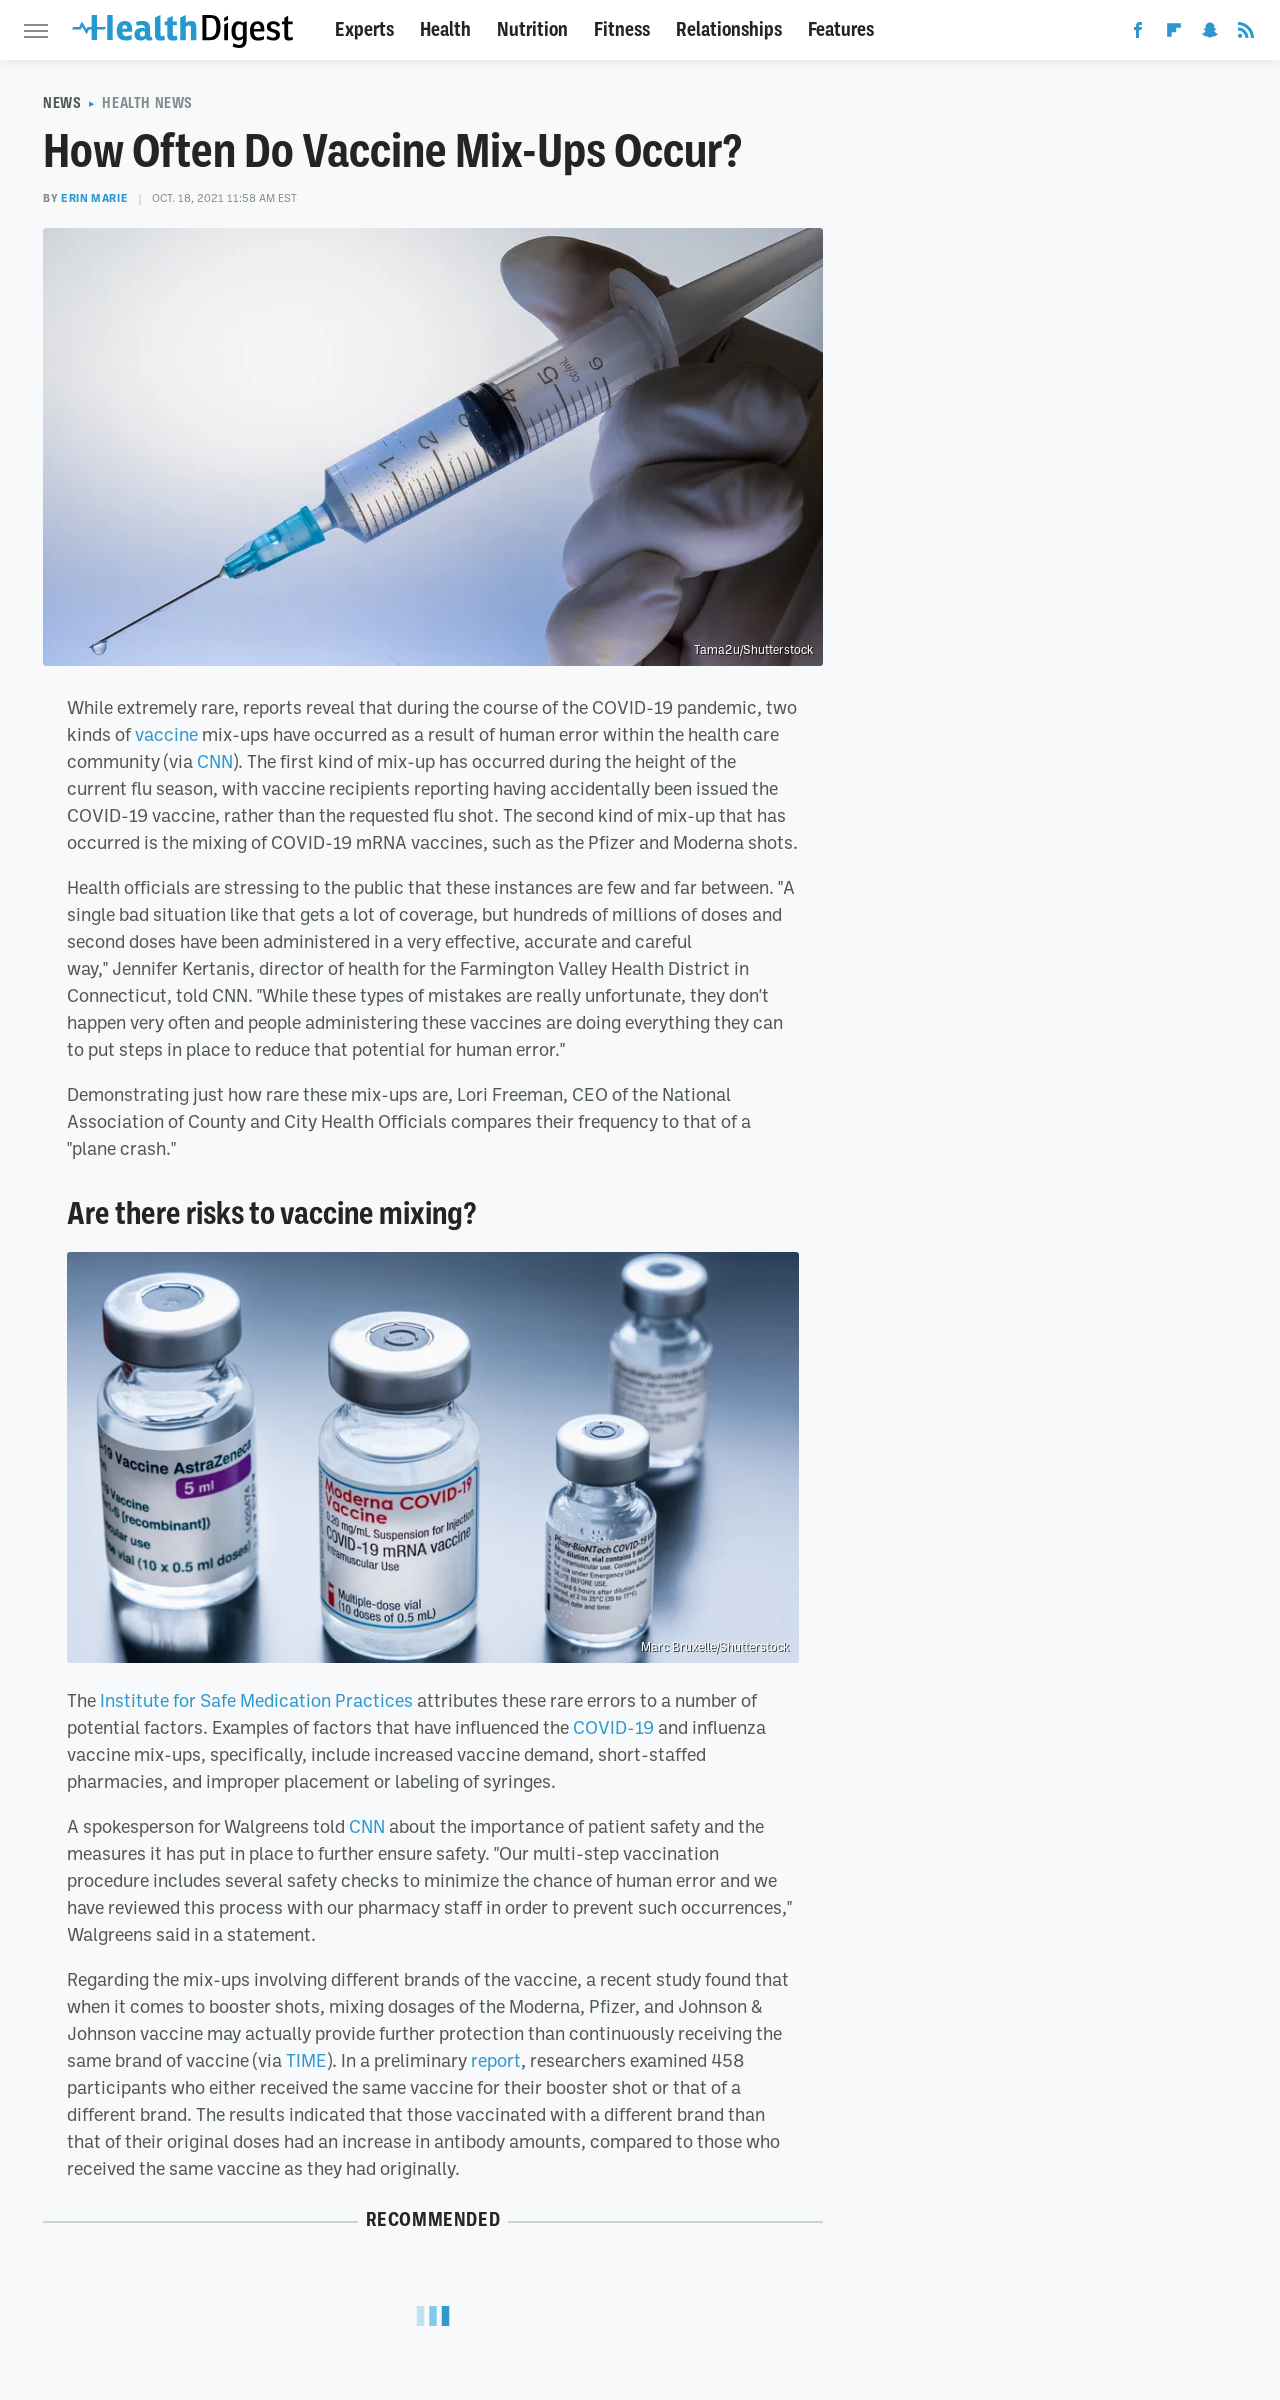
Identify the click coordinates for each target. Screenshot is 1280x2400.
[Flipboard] (1174, 34)
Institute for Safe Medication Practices (256, 1700)
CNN (215, 761)
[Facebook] (1138, 34)
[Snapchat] (1210, 34)
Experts (364, 29)
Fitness (622, 29)
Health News (147, 103)
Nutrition (532, 29)
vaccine (166, 734)
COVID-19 (613, 1727)
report (496, 2060)
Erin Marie (94, 198)
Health (445, 29)
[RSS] (1246, 34)
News (62, 103)
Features (841, 29)
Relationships (729, 29)
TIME (306, 2060)
